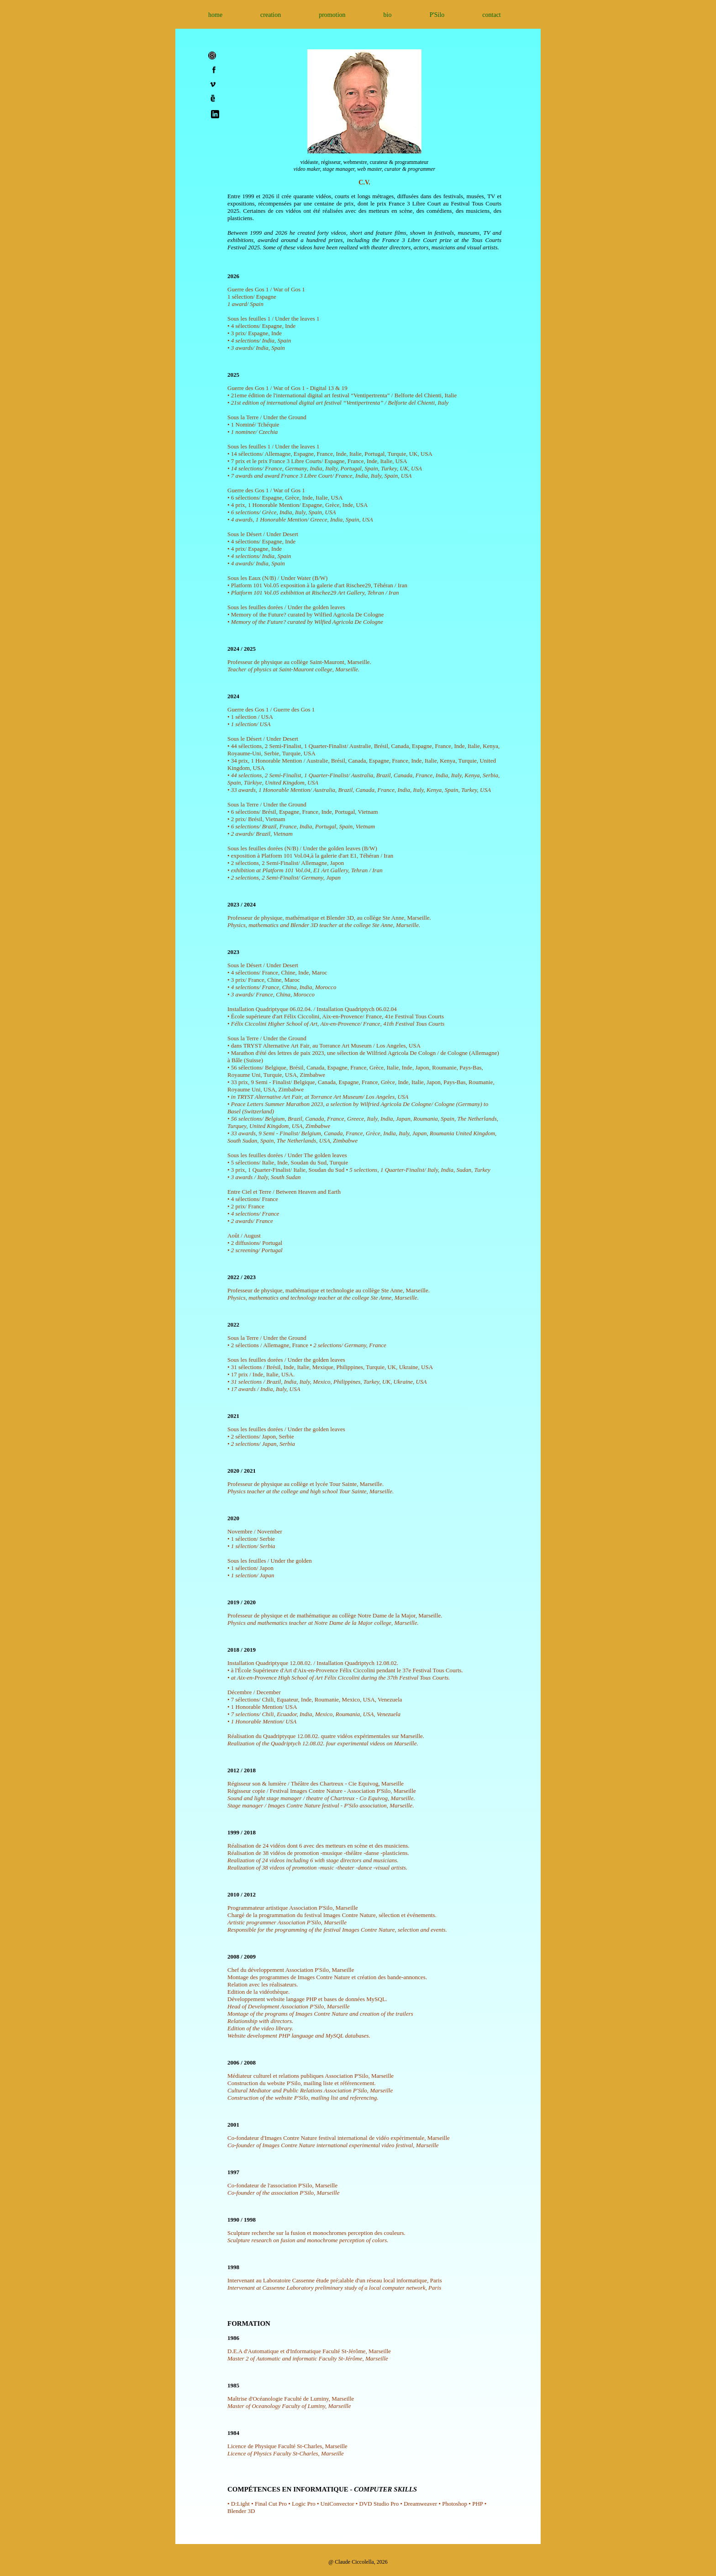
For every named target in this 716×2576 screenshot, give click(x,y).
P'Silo (436, 14)
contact (491, 14)
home (215, 14)
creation (270, 14)
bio (388, 14)
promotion (332, 14)
